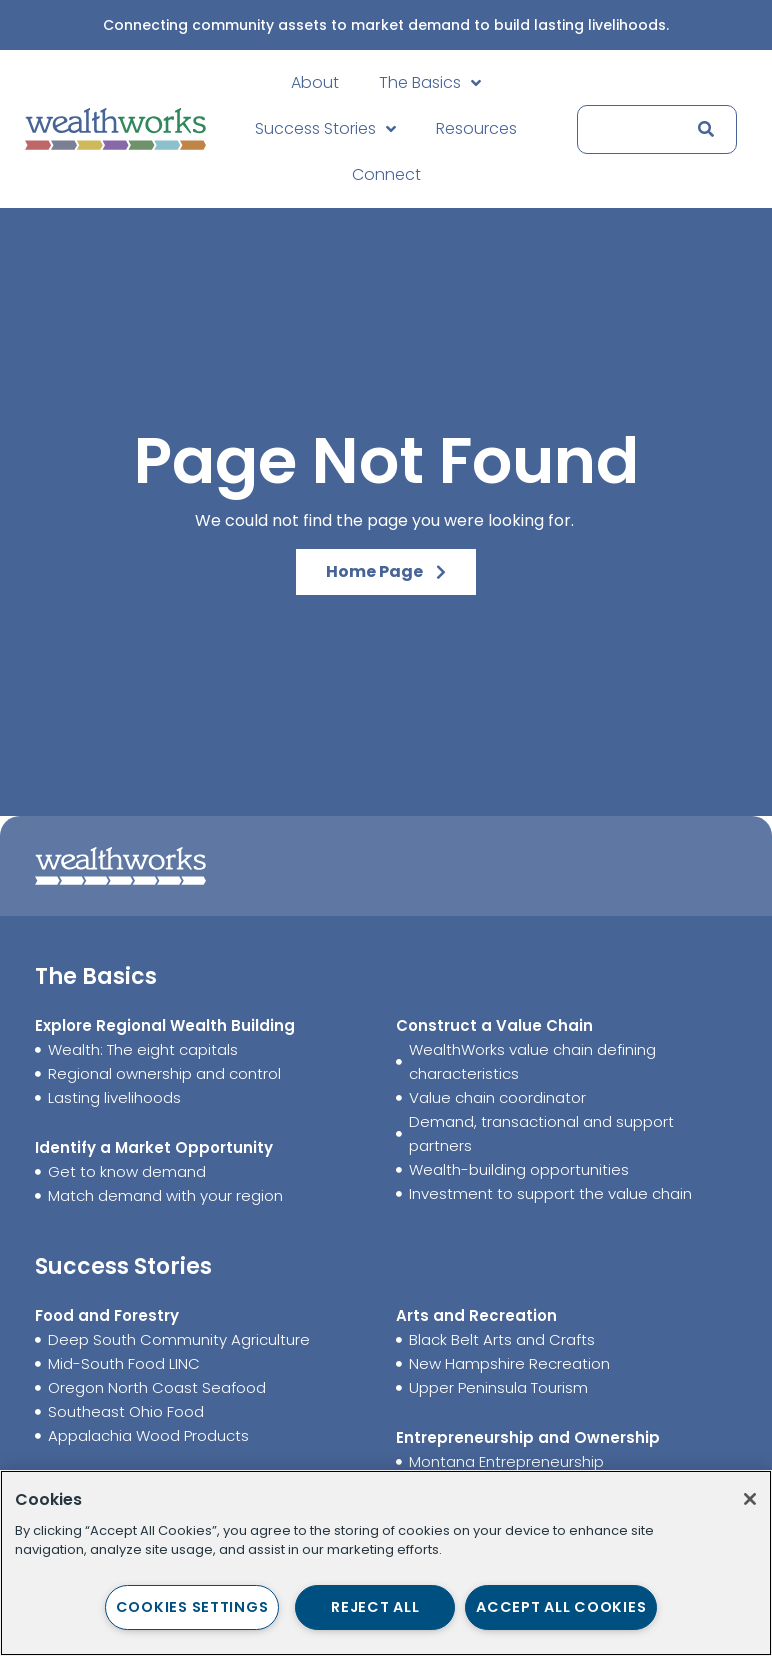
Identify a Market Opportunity (154, 1147)
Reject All (375, 1607)
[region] (386, 1563)
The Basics (430, 83)
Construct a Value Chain (494, 1025)
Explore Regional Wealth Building (165, 1025)
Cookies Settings (192, 1607)
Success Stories (325, 129)
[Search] (702, 129)
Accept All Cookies (561, 1607)
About (315, 82)
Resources (476, 128)
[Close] (750, 1499)
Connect (386, 174)
